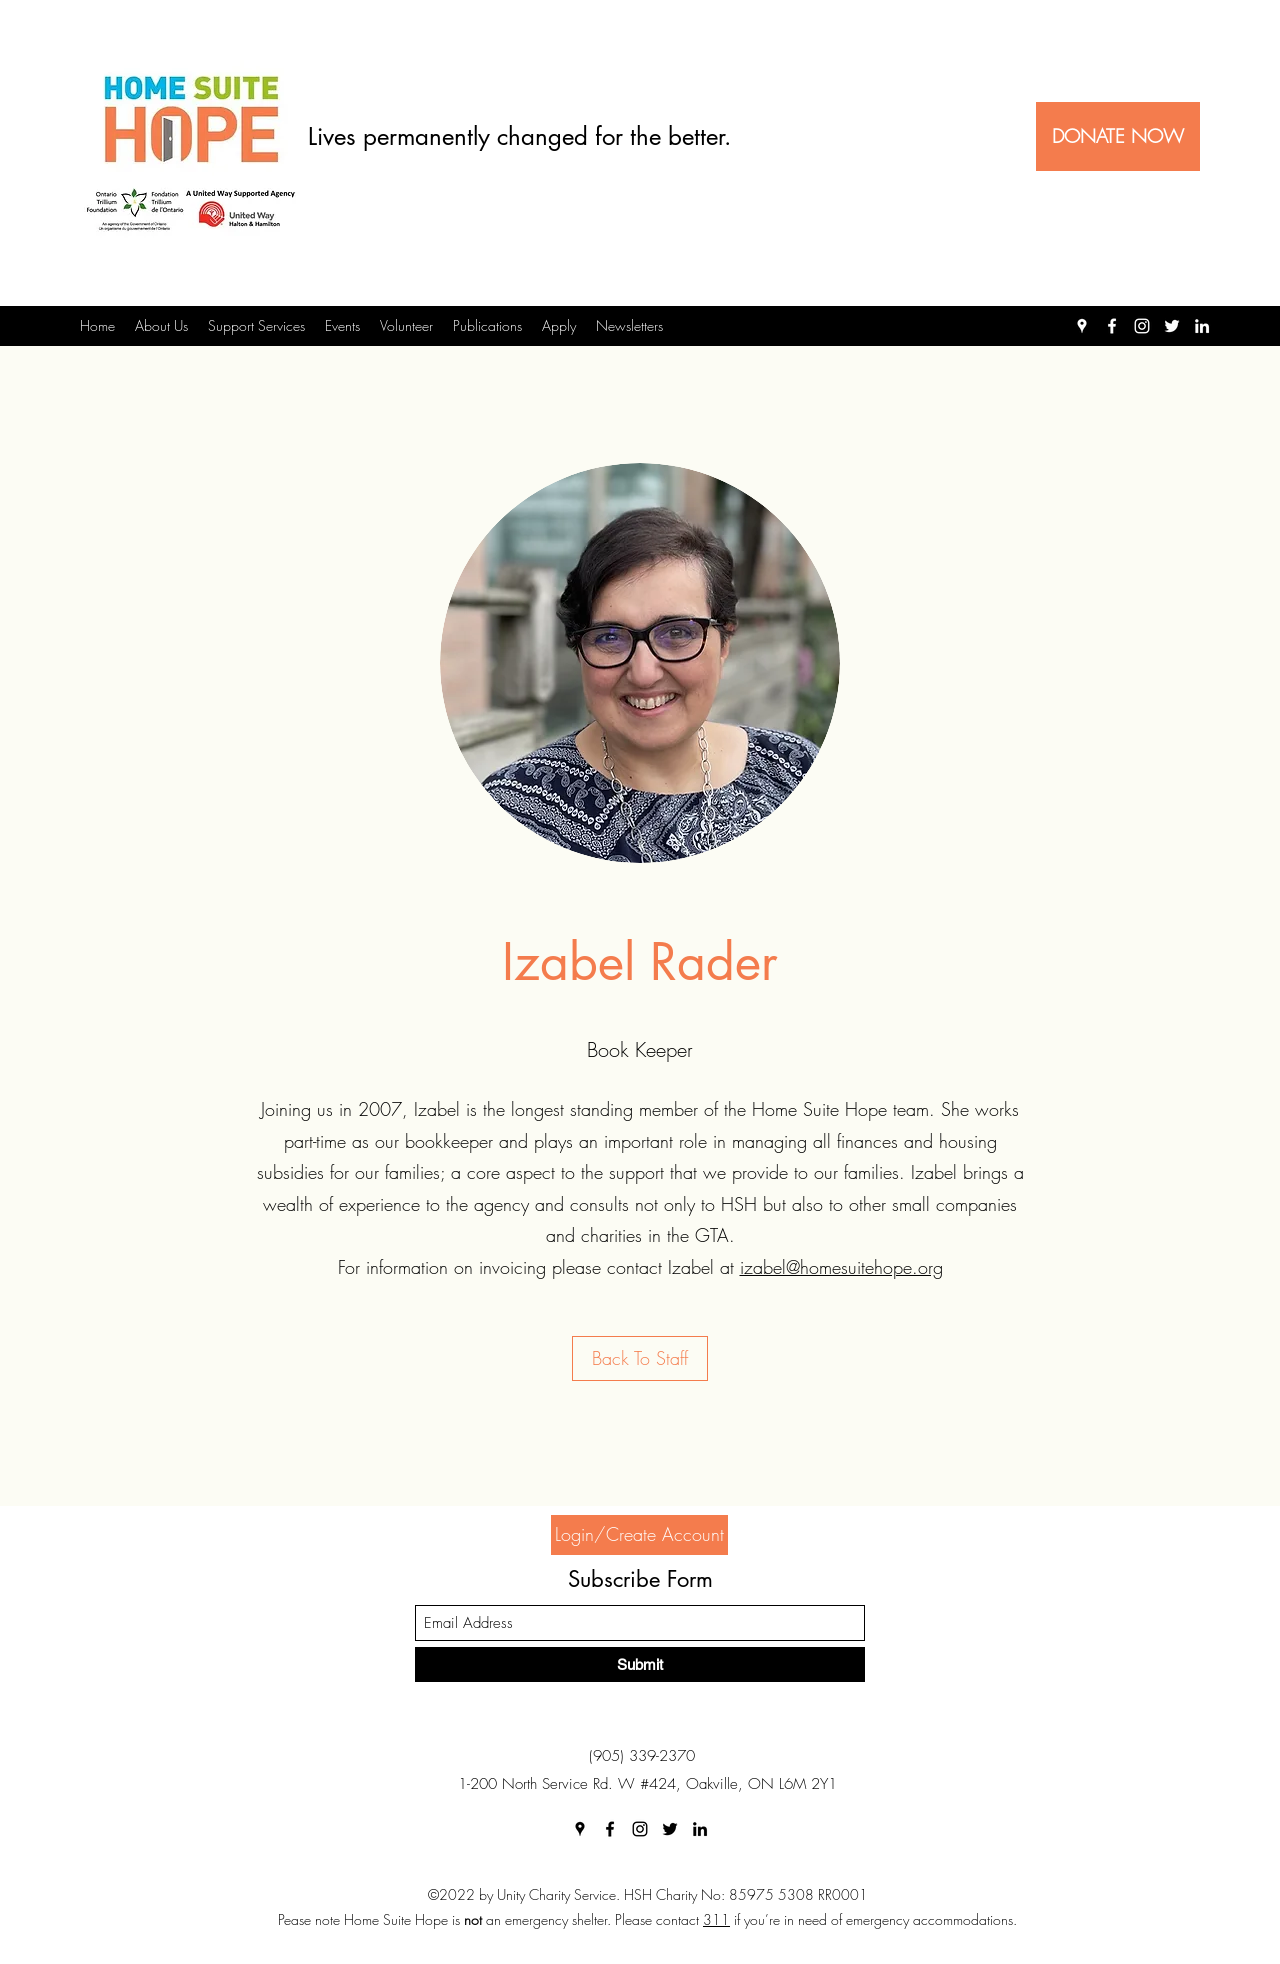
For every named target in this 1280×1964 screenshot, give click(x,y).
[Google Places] (1082, 326)
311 (716, 1919)
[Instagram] (1142, 326)
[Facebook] (1112, 326)
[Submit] (640, 1664)
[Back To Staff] (640, 1358)
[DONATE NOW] (1118, 136)
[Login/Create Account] (639, 1535)
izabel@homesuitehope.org (841, 1267)
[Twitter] (1172, 326)
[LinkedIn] (1202, 326)
